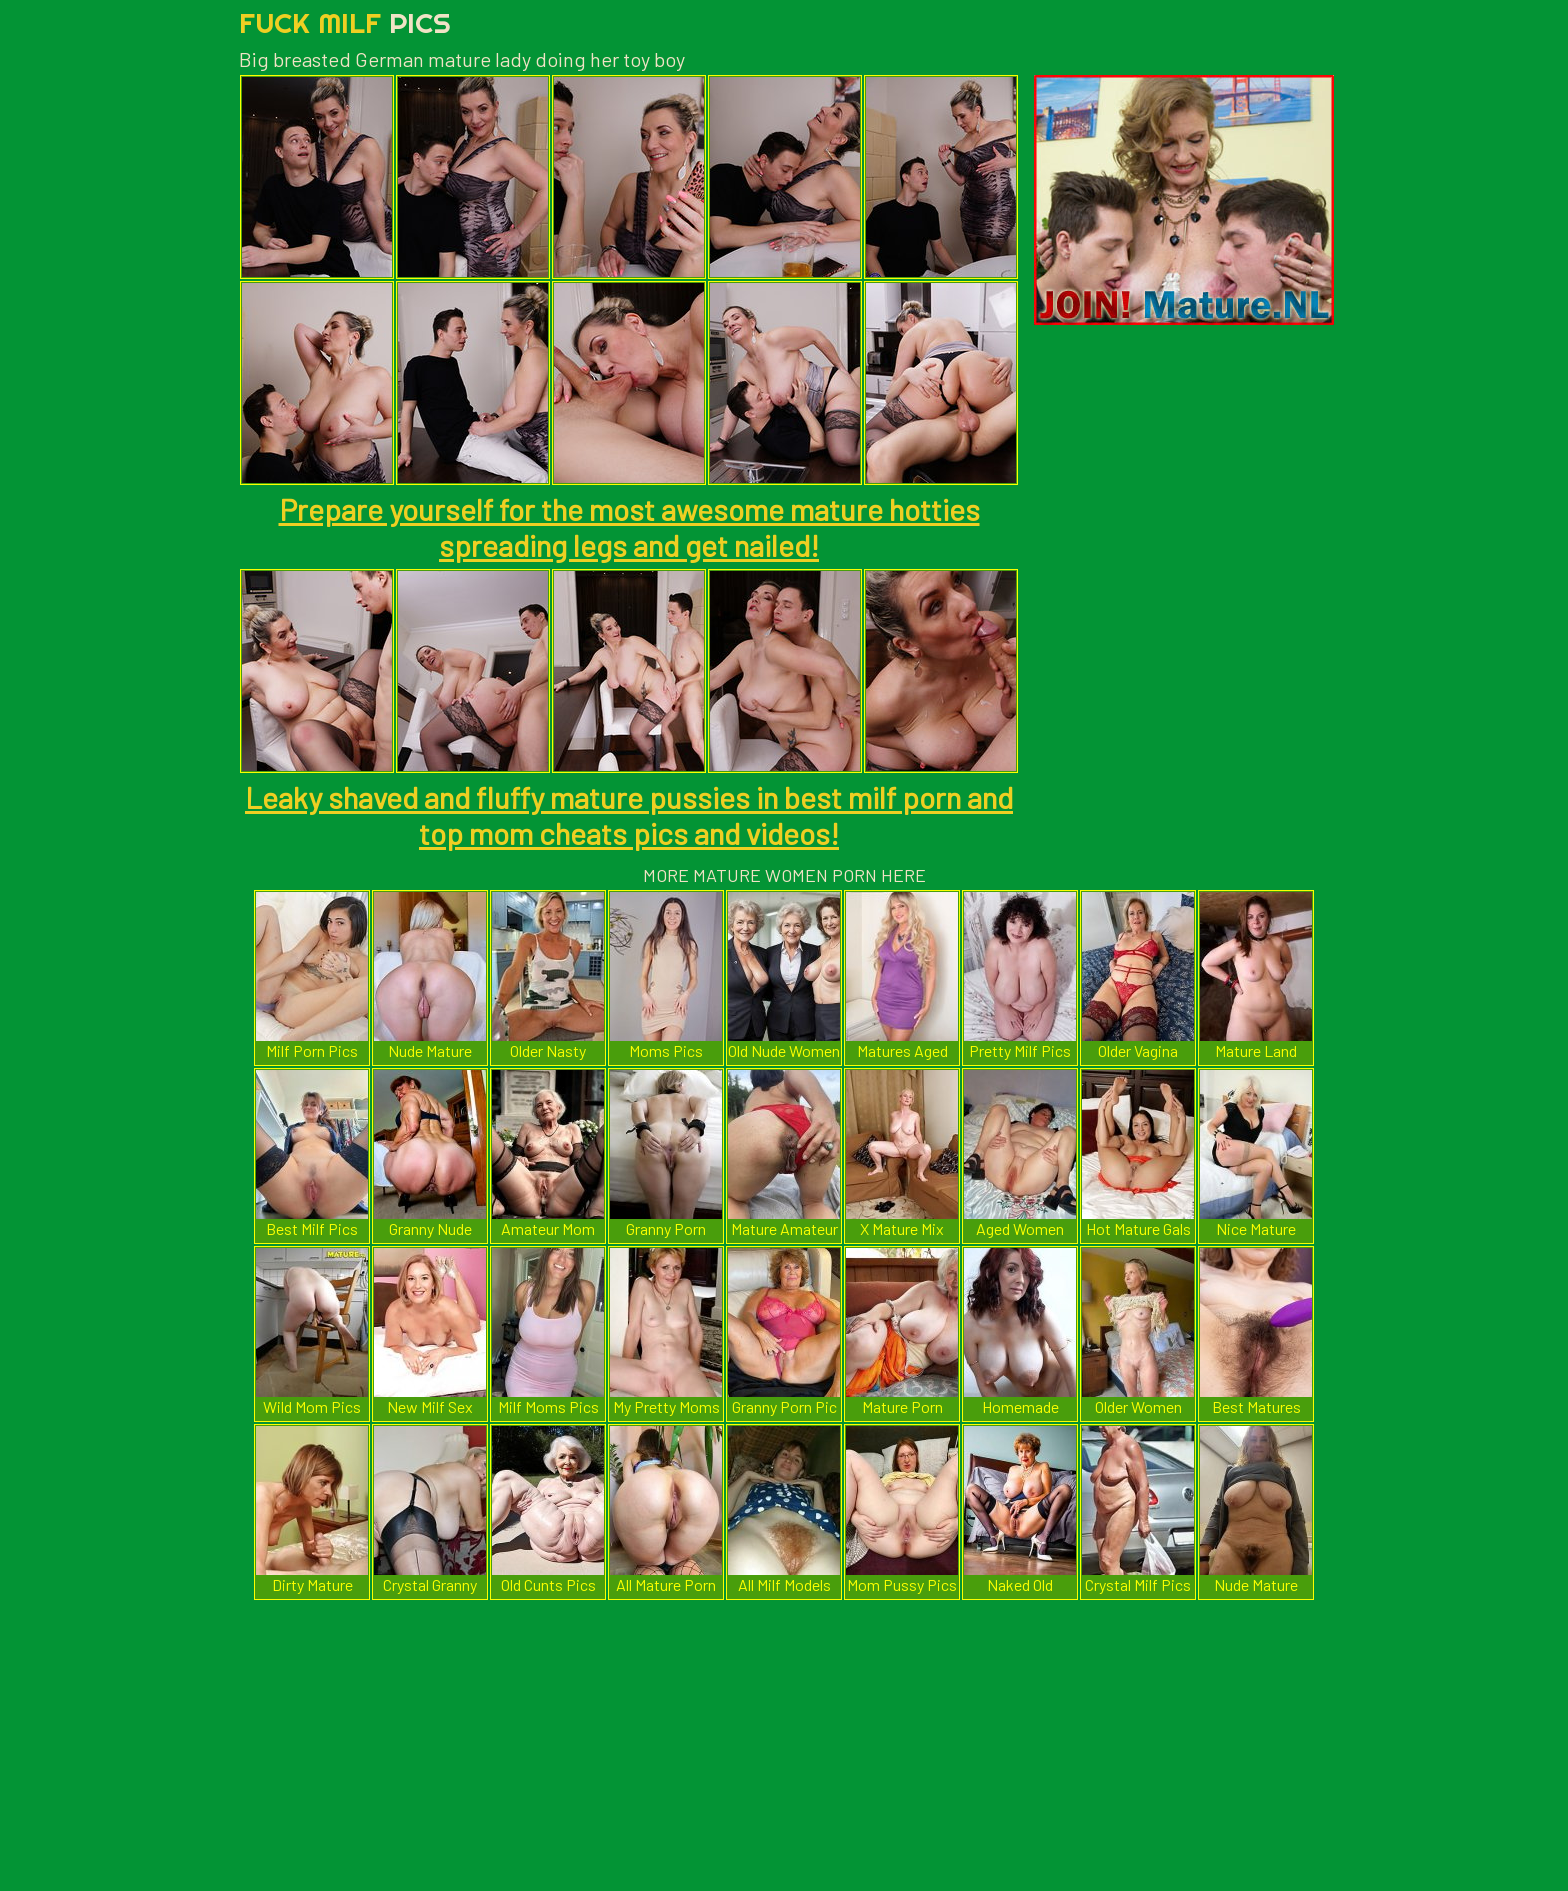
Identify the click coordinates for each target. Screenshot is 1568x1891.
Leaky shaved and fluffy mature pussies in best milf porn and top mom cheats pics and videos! (629, 815)
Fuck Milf (345, 22)
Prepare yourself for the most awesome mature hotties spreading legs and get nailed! (629, 527)
